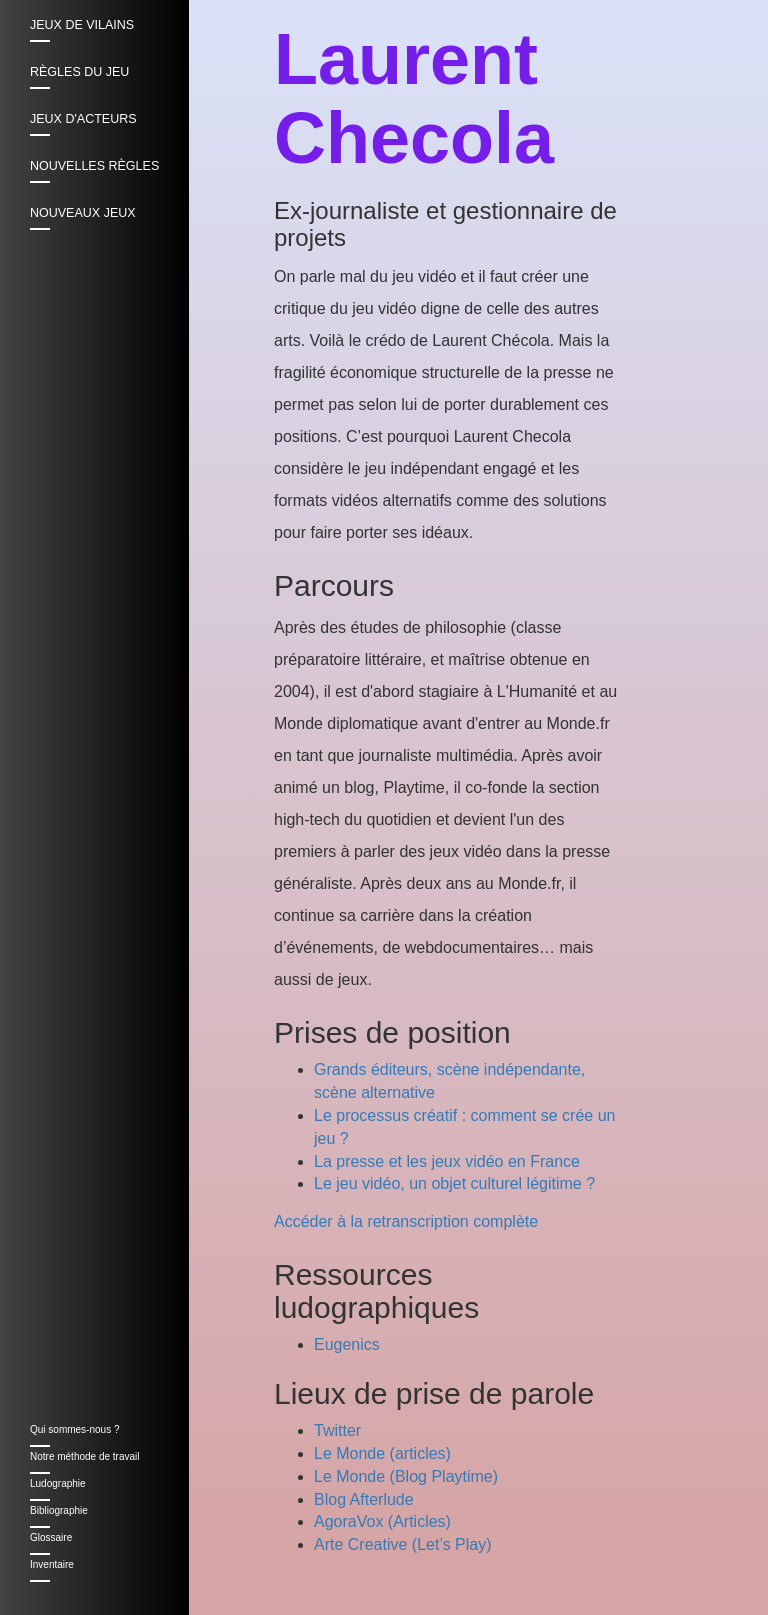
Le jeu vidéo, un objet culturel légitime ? (454, 1183)
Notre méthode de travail (85, 1456)
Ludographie (58, 1483)
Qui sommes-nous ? (74, 1429)
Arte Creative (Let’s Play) (403, 1544)
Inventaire (52, 1564)
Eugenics (347, 1344)
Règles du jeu (79, 72)
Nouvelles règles (94, 166)
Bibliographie (59, 1510)
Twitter (337, 1430)
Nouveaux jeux (83, 213)
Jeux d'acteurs (83, 119)
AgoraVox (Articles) (382, 1521)
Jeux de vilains (82, 25)
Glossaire (51, 1537)
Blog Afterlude (364, 1499)
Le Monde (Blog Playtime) (406, 1476)
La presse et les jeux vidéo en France (447, 1161)
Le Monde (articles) (382, 1453)
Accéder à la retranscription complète (406, 1221)
